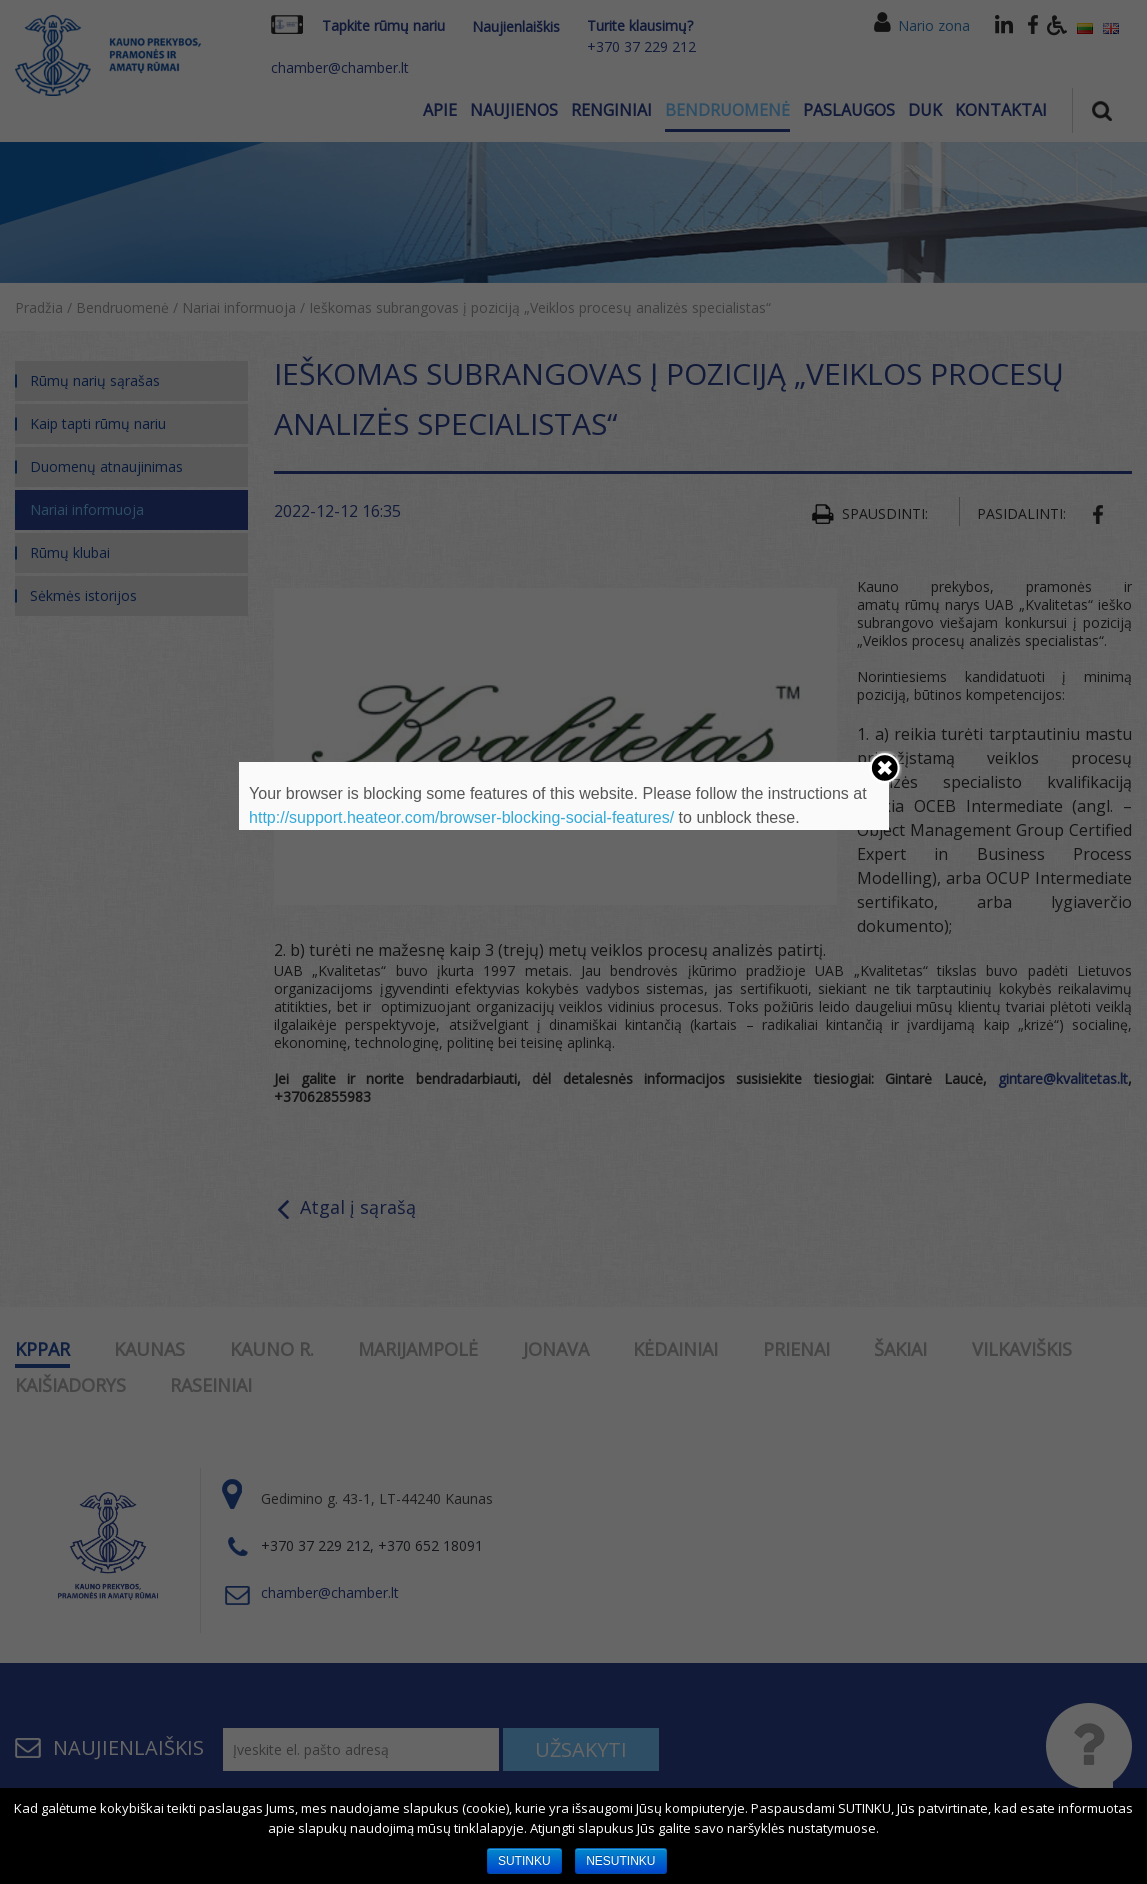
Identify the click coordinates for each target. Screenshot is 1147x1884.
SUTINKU (524, 1861)
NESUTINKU (620, 1861)
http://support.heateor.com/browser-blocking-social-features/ (461, 817)
